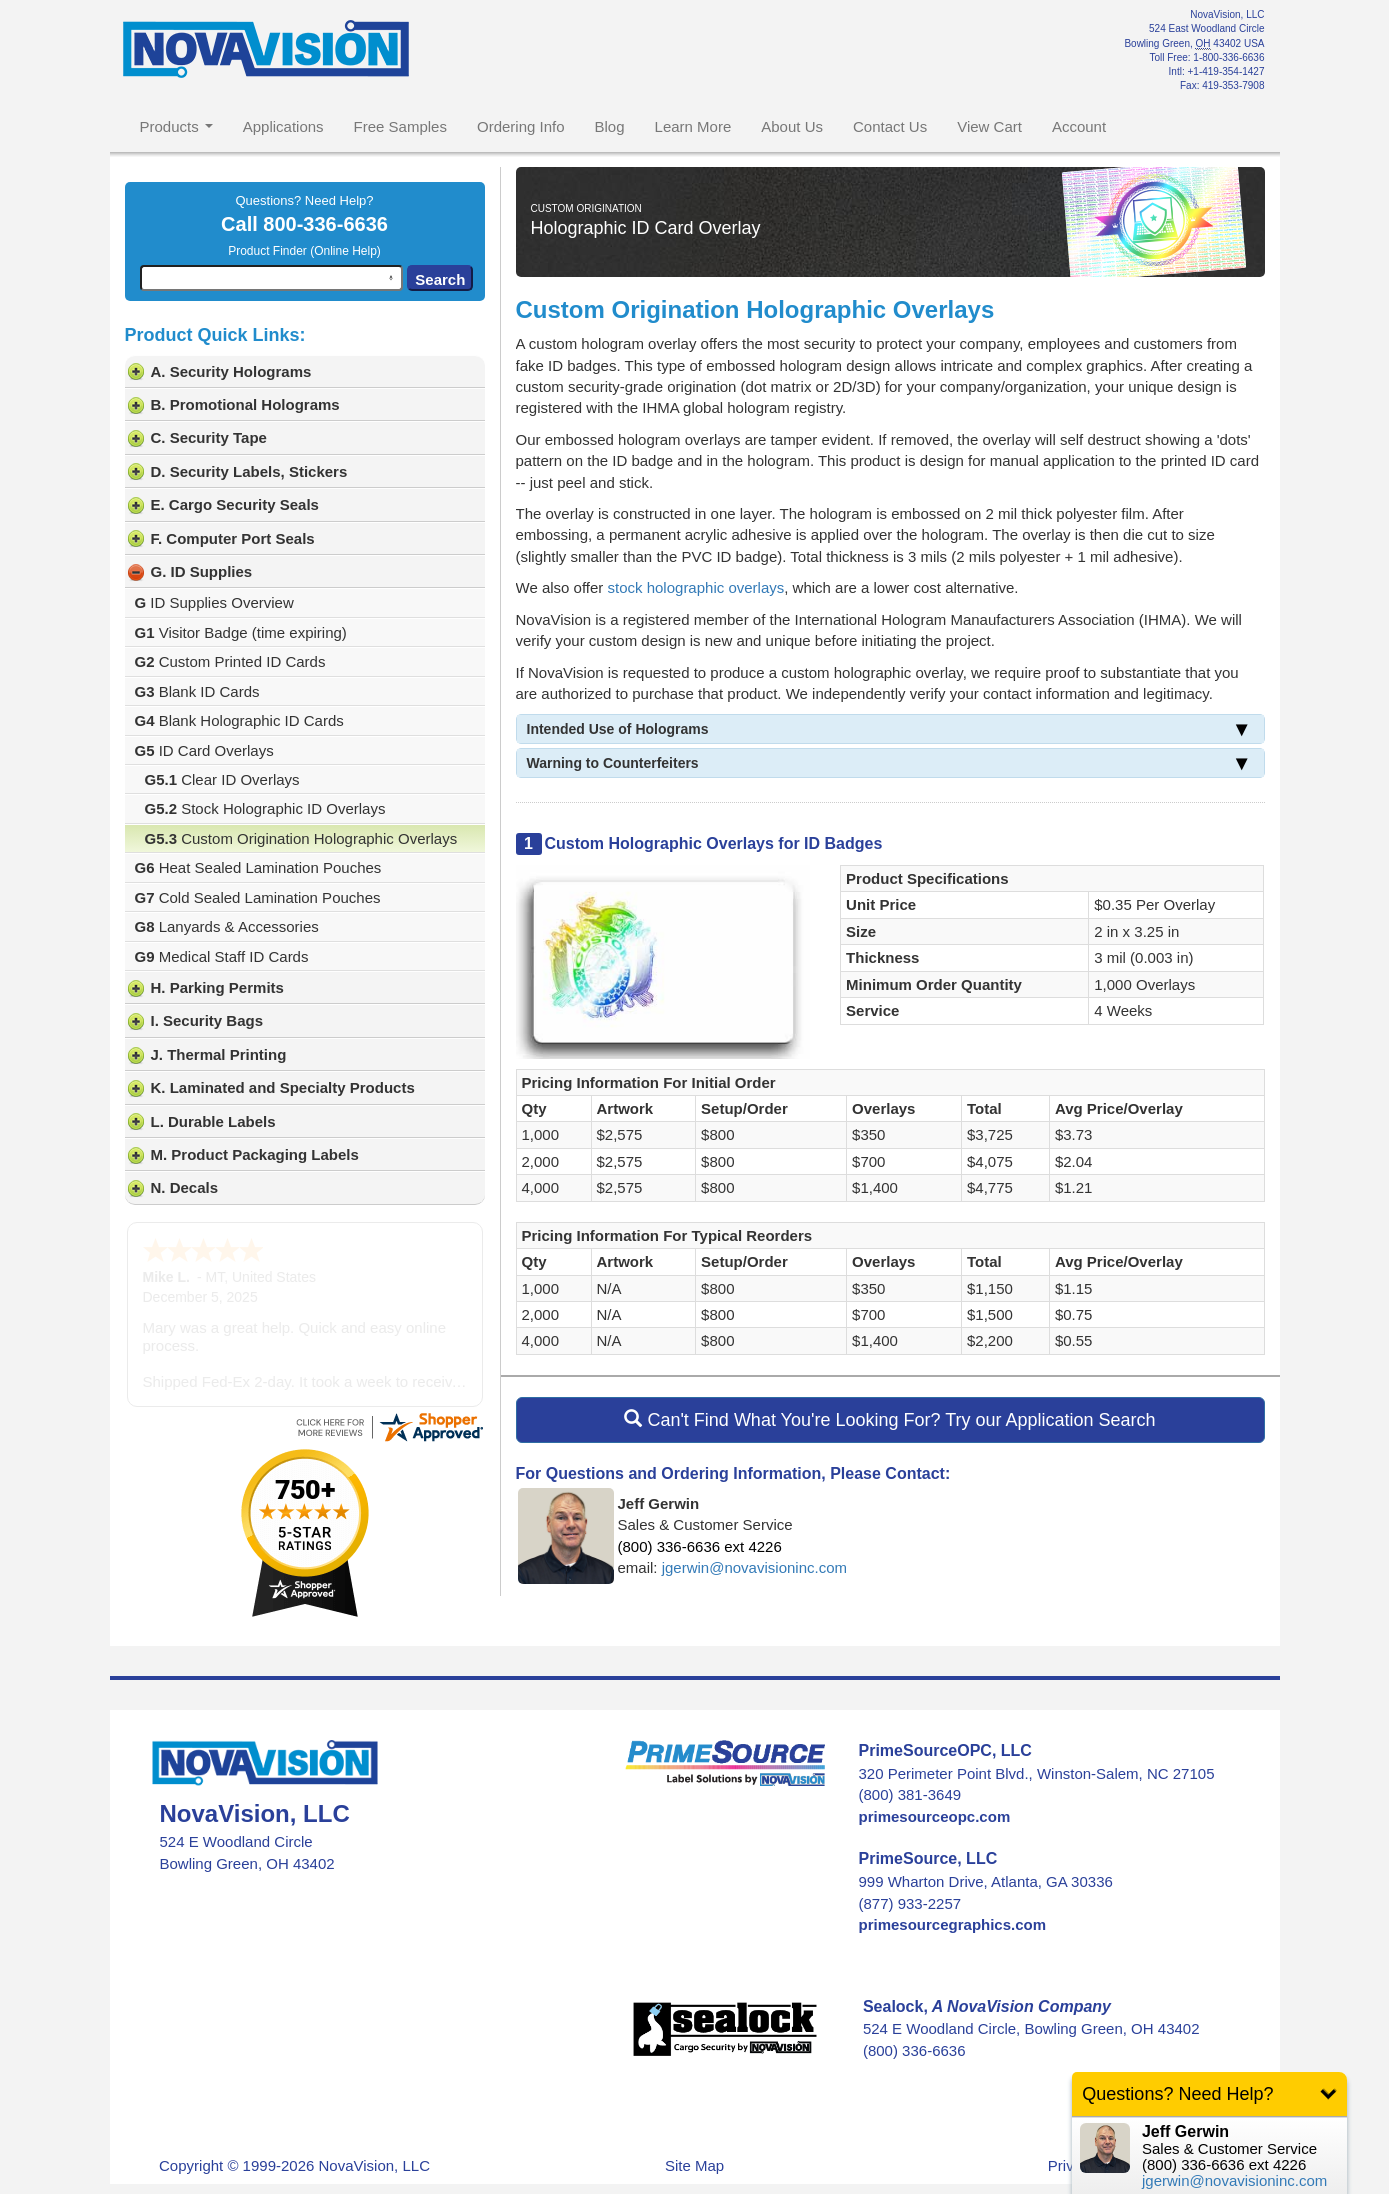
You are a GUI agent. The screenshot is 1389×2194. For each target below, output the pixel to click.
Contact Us (890, 126)
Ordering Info (521, 126)
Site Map (694, 2123)
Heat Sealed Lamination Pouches (258, 867)
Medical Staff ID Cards (222, 956)
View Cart (989, 126)
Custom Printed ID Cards (230, 661)
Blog (610, 126)
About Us (792, 126)
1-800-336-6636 (1228, 57)
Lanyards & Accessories (227, 926)
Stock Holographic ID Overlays (265, 808)
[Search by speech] (391, 278)
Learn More (693, 126)
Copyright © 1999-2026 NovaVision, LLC (294, 2123)
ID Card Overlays (204, 750)
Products (176, 126)
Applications (283, 126)
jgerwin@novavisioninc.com (754, 1567)
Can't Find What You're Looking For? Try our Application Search (889, 1419)
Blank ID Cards (197, 691)
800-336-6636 (325, 224)
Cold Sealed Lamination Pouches (258, 897)
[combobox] (272, 278)
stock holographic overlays (696, 587)
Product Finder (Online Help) (304, 251)
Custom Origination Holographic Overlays (301, 838)
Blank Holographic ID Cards (239, 720)
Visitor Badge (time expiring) (241, 632)
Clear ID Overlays (222, 779)
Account (1079, 126)
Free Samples (400, 126)
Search (440, 279)
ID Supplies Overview (214, 602)
